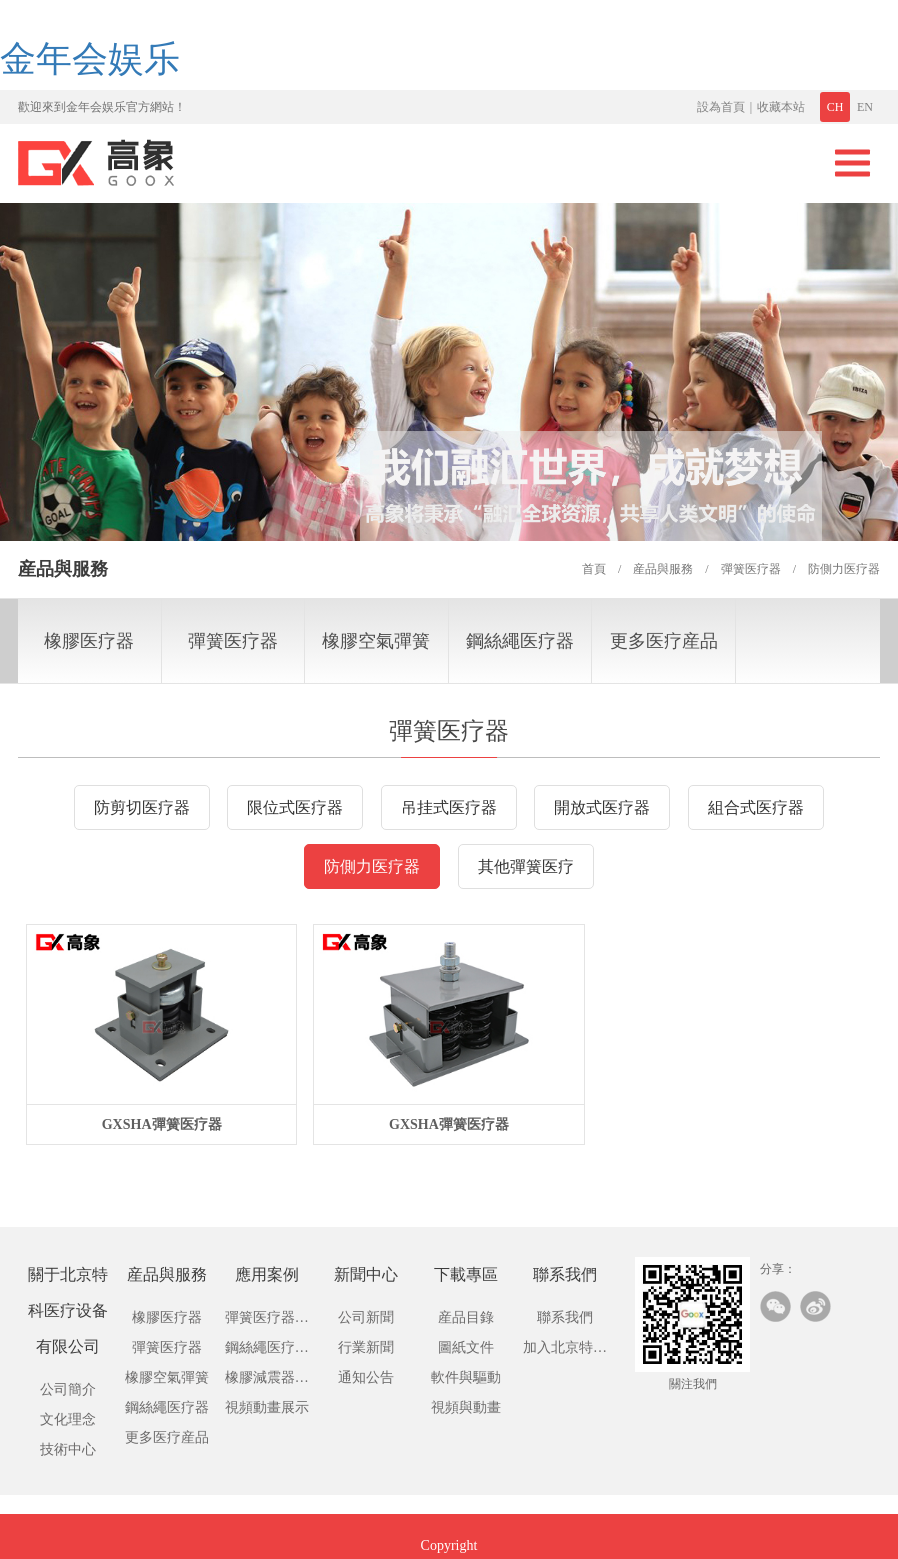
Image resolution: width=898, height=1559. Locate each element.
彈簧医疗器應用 (267, 1321)
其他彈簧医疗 (526, 866)
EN (865, 107)
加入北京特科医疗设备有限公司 (565, 1351)
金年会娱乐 (90, 59)
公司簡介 (68, 1389)
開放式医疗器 (602, 807)
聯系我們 (565, 1317)
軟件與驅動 (466, 1377)
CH (835, 107)
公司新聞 (366, 1317)
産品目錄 (466, 1317)
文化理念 (68, 1419)
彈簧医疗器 (233, 641)
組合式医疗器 (756, 807)
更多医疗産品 (664, 641)
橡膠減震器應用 (267, 1381)
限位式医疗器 (295, 807)
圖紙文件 (466, 1347)
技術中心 (68, 1449)
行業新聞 (366, 1347)
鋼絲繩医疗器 (520, 641)
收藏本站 (781, 107)
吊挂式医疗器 (449, 807)
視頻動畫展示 (267, 1407)
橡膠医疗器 (89, 641)
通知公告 (366, 1377)
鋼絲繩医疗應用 (267, 1351)
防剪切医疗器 (142, 807)
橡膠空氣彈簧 (376, 641)
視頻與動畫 (466, 1407)
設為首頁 (721, 107)
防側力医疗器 (372, 866)
